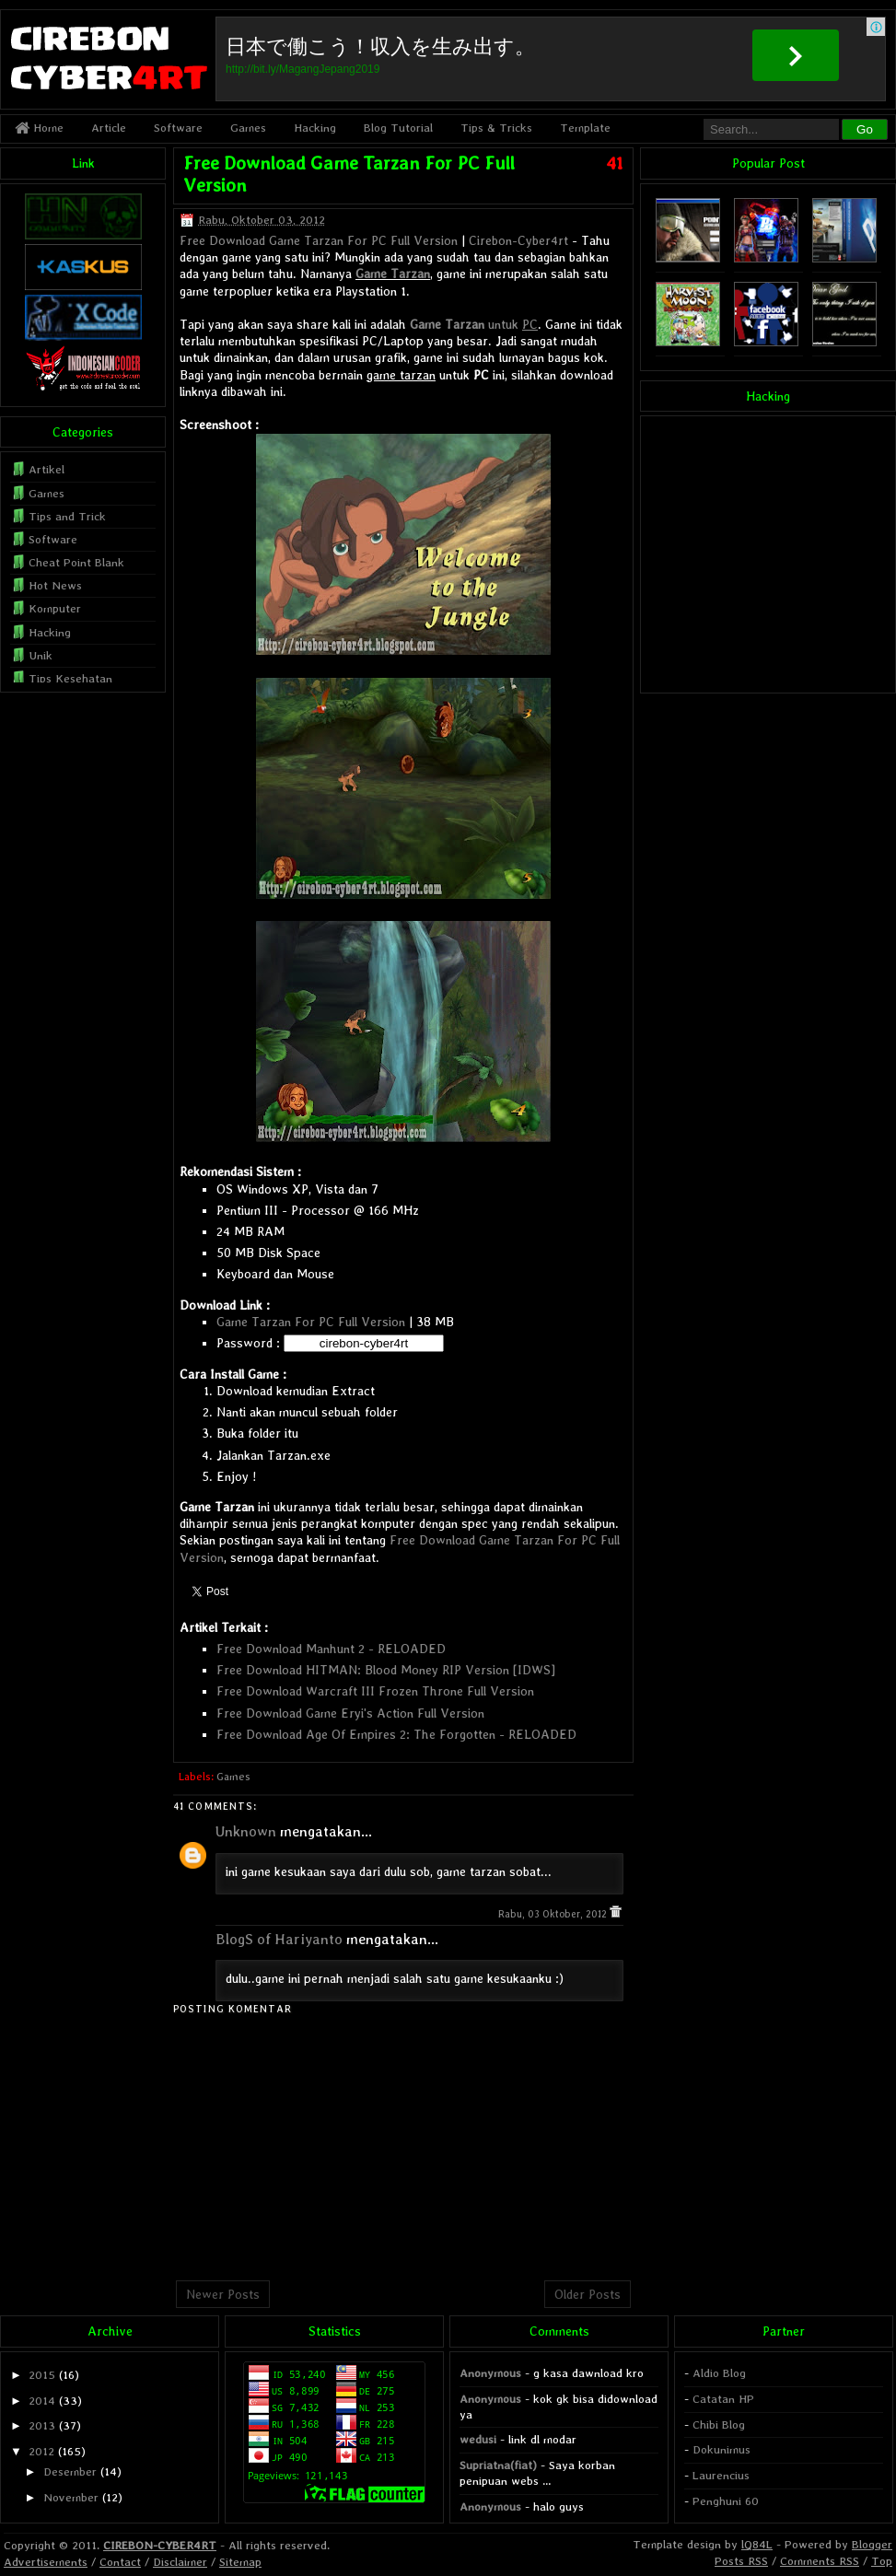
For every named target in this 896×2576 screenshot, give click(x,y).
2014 (42, 2400)
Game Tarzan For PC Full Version (310, 1321)
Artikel (46, 469)
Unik (40, 655)
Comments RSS (819, 2561)
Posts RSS (741, 2561)
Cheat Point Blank (76, 562)
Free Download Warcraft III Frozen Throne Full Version (375, 1691)
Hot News (55, 585)
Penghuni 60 (725, 2501)
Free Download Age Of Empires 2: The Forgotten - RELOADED (396, 1734)
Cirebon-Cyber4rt (518, 240)
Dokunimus (721, 2449)
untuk (474, 324)
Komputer (55, 608)
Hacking (315, 127)
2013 (42, 2425)
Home (39, 127)
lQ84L (757, 2544)
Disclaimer (180, 2562)
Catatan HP (723, 2399)
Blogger (872, 2544)
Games (248, 127)
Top (881, 2561)
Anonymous (490, 2373)
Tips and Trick (67, 516)
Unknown (245, 1831)
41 (614, 163)
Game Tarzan (392, 273)
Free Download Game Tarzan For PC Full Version (319, 240)
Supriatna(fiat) (498, 2465)
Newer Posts (223, 2294)
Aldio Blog (719, 2373)
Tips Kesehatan (70, 678)
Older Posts (587, 2294)
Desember (70, 2471)
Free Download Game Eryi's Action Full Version (350, 1713)
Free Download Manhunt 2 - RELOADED (331, 1648)
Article (108, 127)
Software (178, 127)
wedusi (478, 2439)
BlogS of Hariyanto (279, 1939)
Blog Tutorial (398, 127)
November (71, 2497)
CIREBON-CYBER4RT (159, 2545)
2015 (42, 2375)
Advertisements (45, 2562)
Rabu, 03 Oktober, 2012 (554, 1914)
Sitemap (240, 2562)
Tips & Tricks (496, 127)
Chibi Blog (718, 2424)
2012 (41, 2451)
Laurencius (721, 2475)
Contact (120, 2562)
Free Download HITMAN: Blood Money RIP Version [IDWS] (385, 1669)
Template (585, 127)
